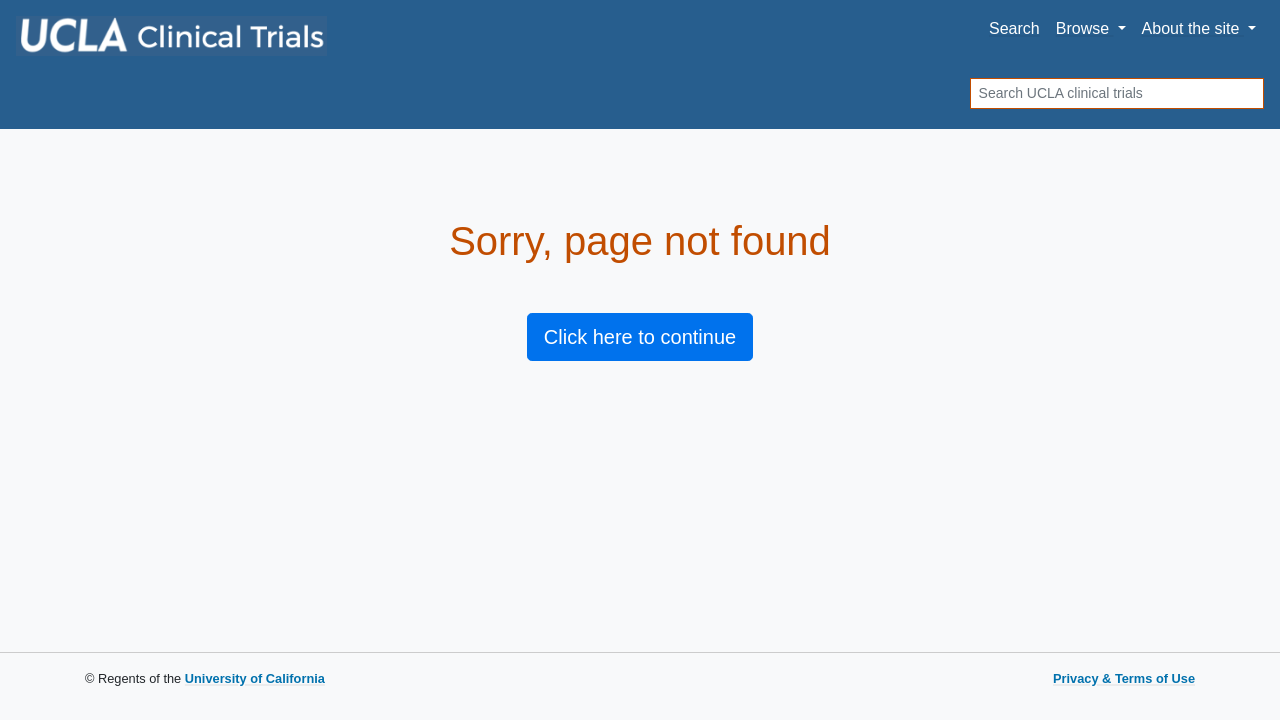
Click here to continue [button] (640, 337)
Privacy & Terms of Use (1124, 678)
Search (1014, 28)
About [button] (1193, 28)
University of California (255, 678)
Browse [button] (1085, 28)
